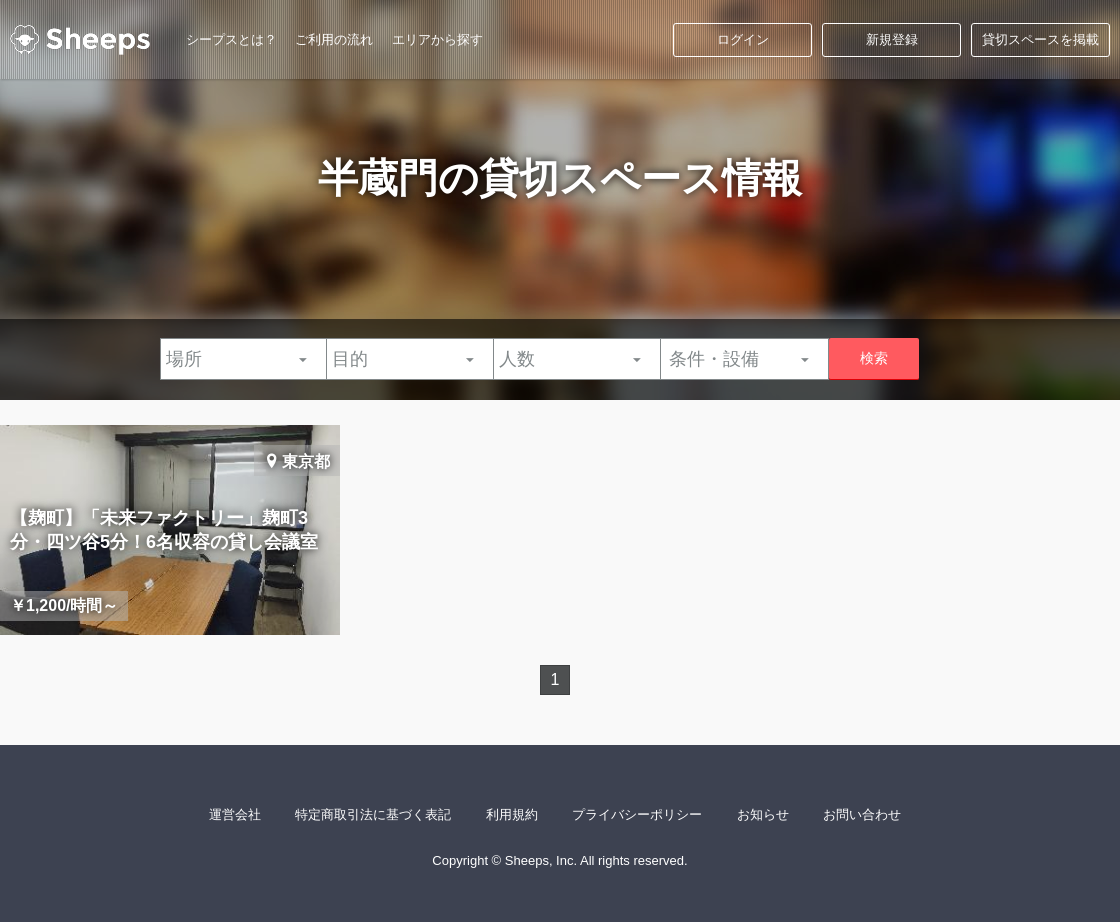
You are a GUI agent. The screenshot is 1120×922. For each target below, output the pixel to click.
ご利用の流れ (334, 39)
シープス (80, 40)
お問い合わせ (862, 814)
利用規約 (512, 814)
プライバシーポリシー (637, 814)
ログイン (743, 39)
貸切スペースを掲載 (1040, 39)
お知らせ (763, 814)
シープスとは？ (231, 39)
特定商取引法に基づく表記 (373, 814)
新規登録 (892, 39)
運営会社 (235, 814)
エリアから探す (437, 39)
